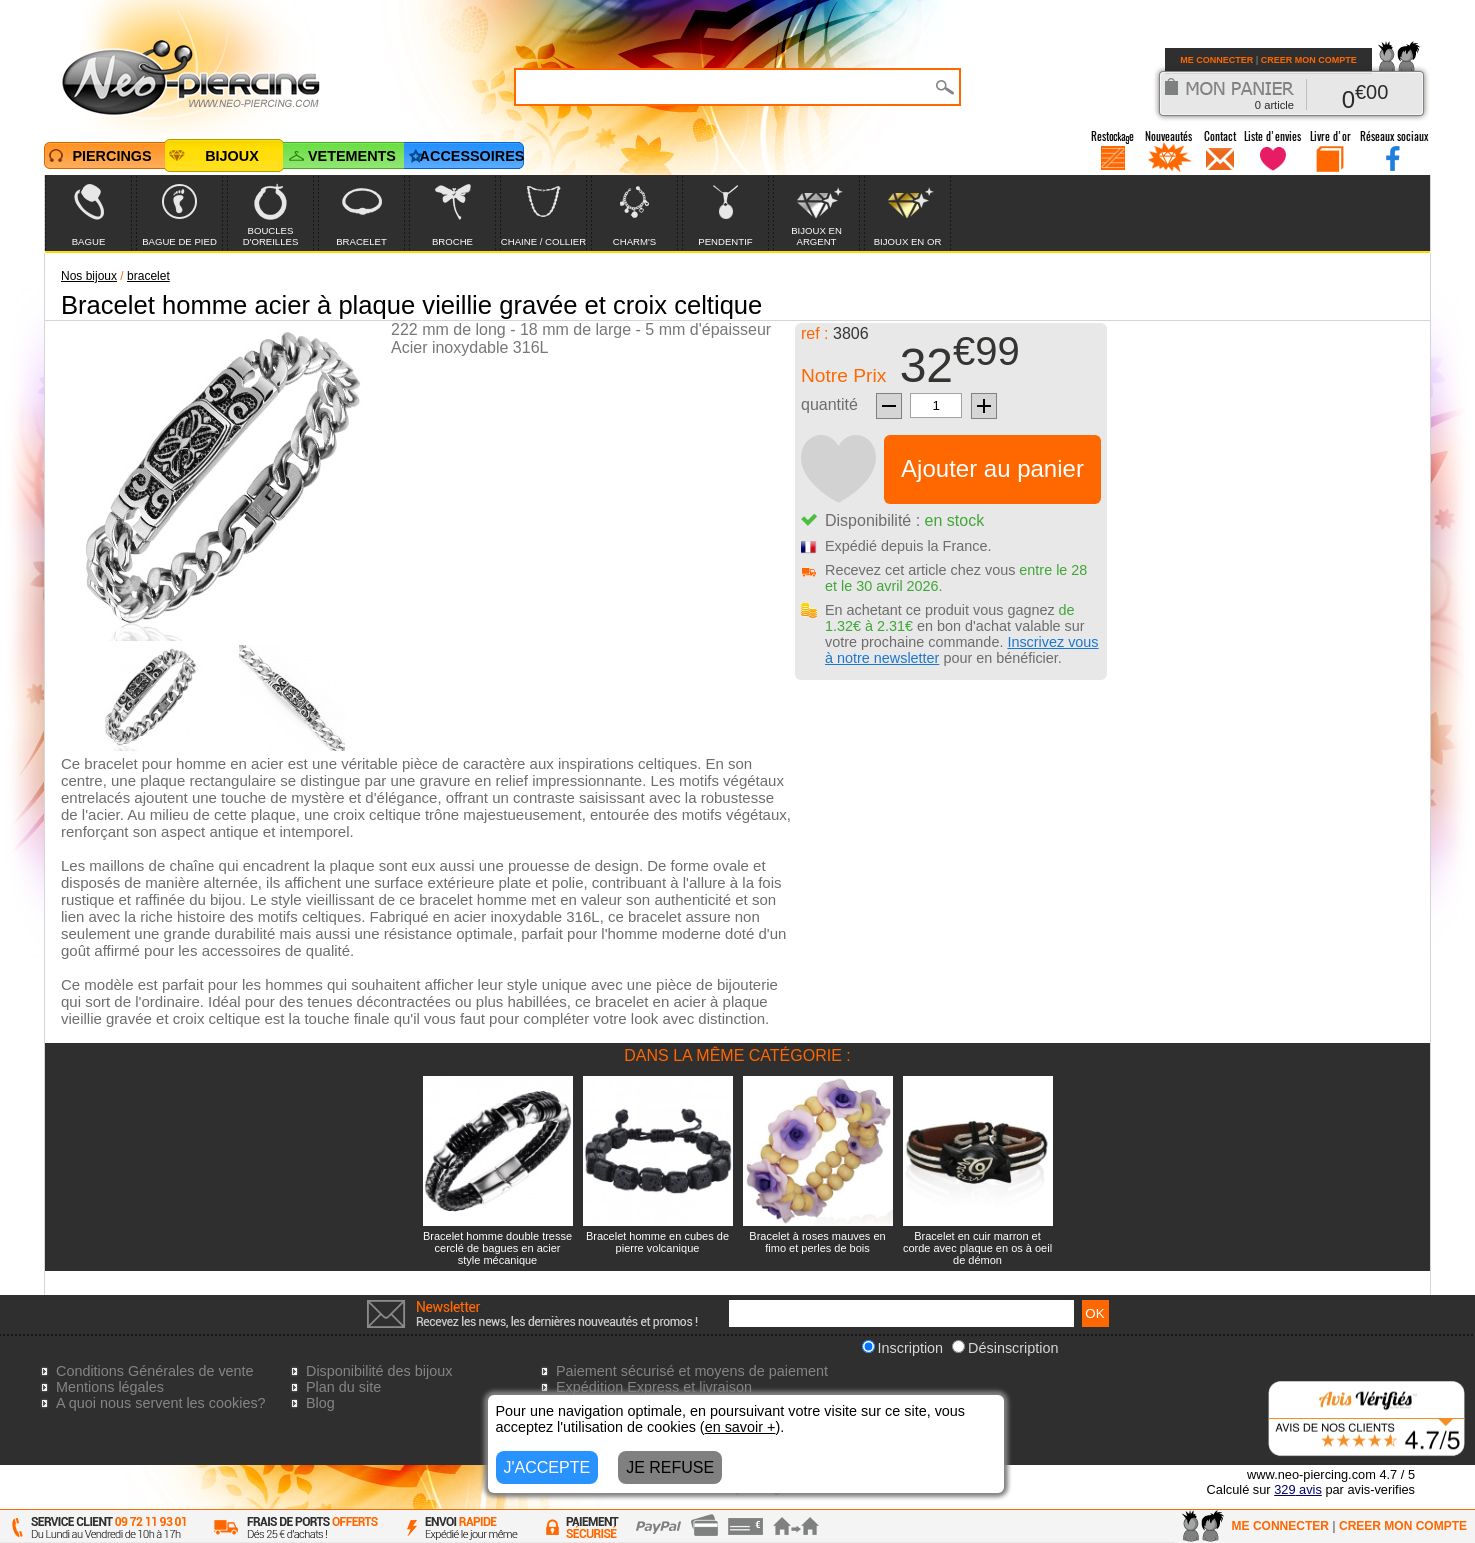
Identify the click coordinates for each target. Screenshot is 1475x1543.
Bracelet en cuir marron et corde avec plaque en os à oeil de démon (977, 1248)
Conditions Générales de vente (155, 1371)
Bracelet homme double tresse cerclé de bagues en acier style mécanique (497, 1248)
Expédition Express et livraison (654, 1387)
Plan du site (343, 1387)
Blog (320, 1403)
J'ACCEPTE (547, 1467)
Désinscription (1005, 1348)
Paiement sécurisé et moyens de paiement (692, 1371)
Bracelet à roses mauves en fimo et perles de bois (817, 1242)
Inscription (903, 1348)
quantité (829, 404)
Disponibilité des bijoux (379, 1371)
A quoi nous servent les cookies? (161, 1403)
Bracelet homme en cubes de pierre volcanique (657, 1242)
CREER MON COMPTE (1309, 60)
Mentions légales (110, 1387)
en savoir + (740, 1427)
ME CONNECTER (1216, 60)
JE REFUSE (670, 1467)
